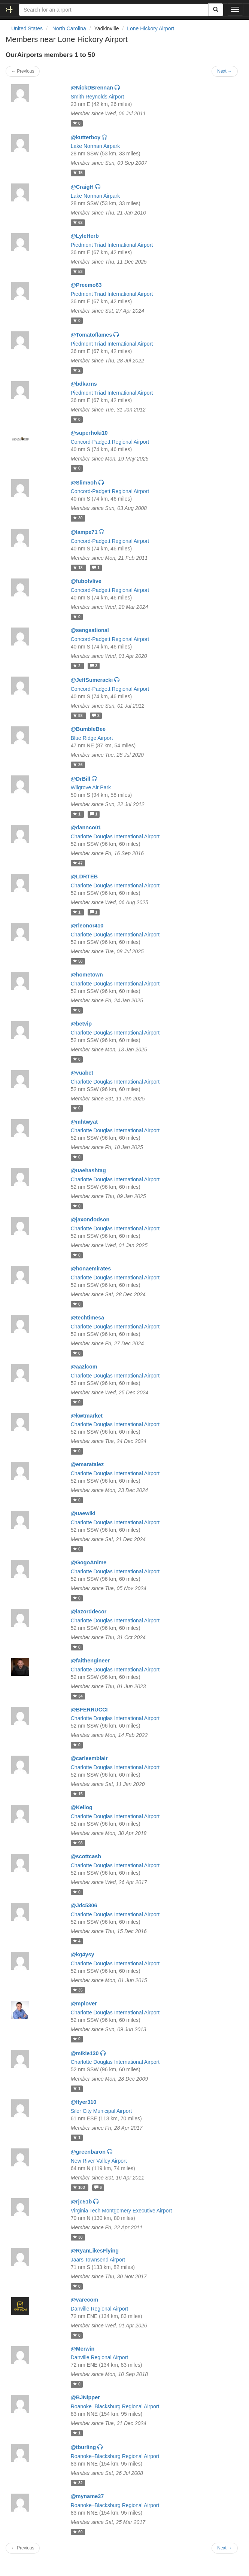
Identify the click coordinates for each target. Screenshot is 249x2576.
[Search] (215, 9)
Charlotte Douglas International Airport (115, 836)
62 (78, 222)
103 (79, 2187)
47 (78, 863)
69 (78, 2532)
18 (78, 567)
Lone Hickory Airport (150, 28)
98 (78, 1843)
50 (78, 961)
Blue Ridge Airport (92, 738)
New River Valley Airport (99, 2161)
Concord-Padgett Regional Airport (110, 442)
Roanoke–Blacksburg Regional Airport (115, 2406)
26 (78, 764)
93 (78, 715)
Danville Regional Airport (99, 2309)
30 (78, 518)
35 (78, 1990)
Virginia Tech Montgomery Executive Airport (121, 2211)
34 (78, 1696)
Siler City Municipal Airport (101, 2111)
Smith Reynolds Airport (97, 97)
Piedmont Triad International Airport (112, 245)
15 (78, 172)
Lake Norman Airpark (95, 146)
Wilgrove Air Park (91, 787)
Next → (224, 71)
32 (78, 2483)
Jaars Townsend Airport (98, 2260)
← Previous (22, 71)
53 (78, 271)
